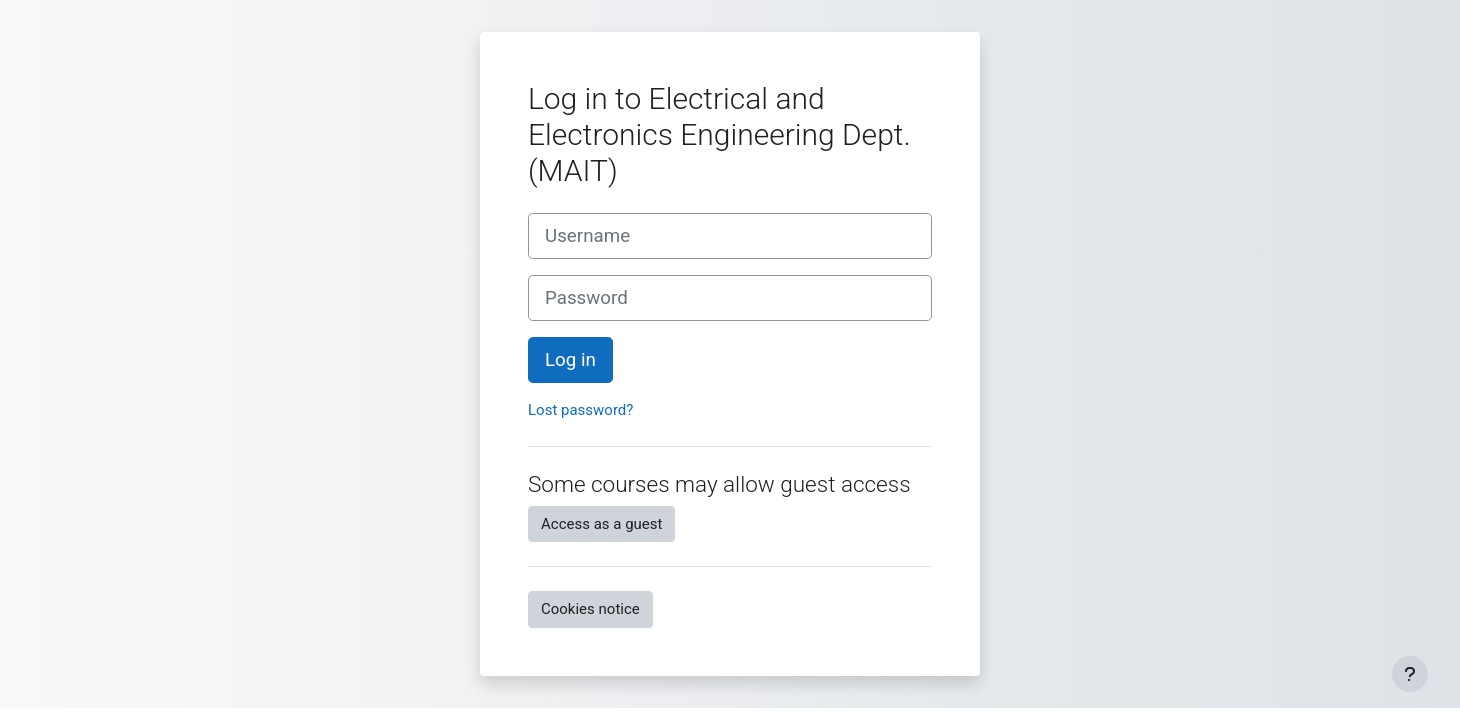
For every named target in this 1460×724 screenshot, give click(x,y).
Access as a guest (601, 524)
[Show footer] (1410, 674)
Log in (570, 360)
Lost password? (580, 410)
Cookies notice (590, 609)
